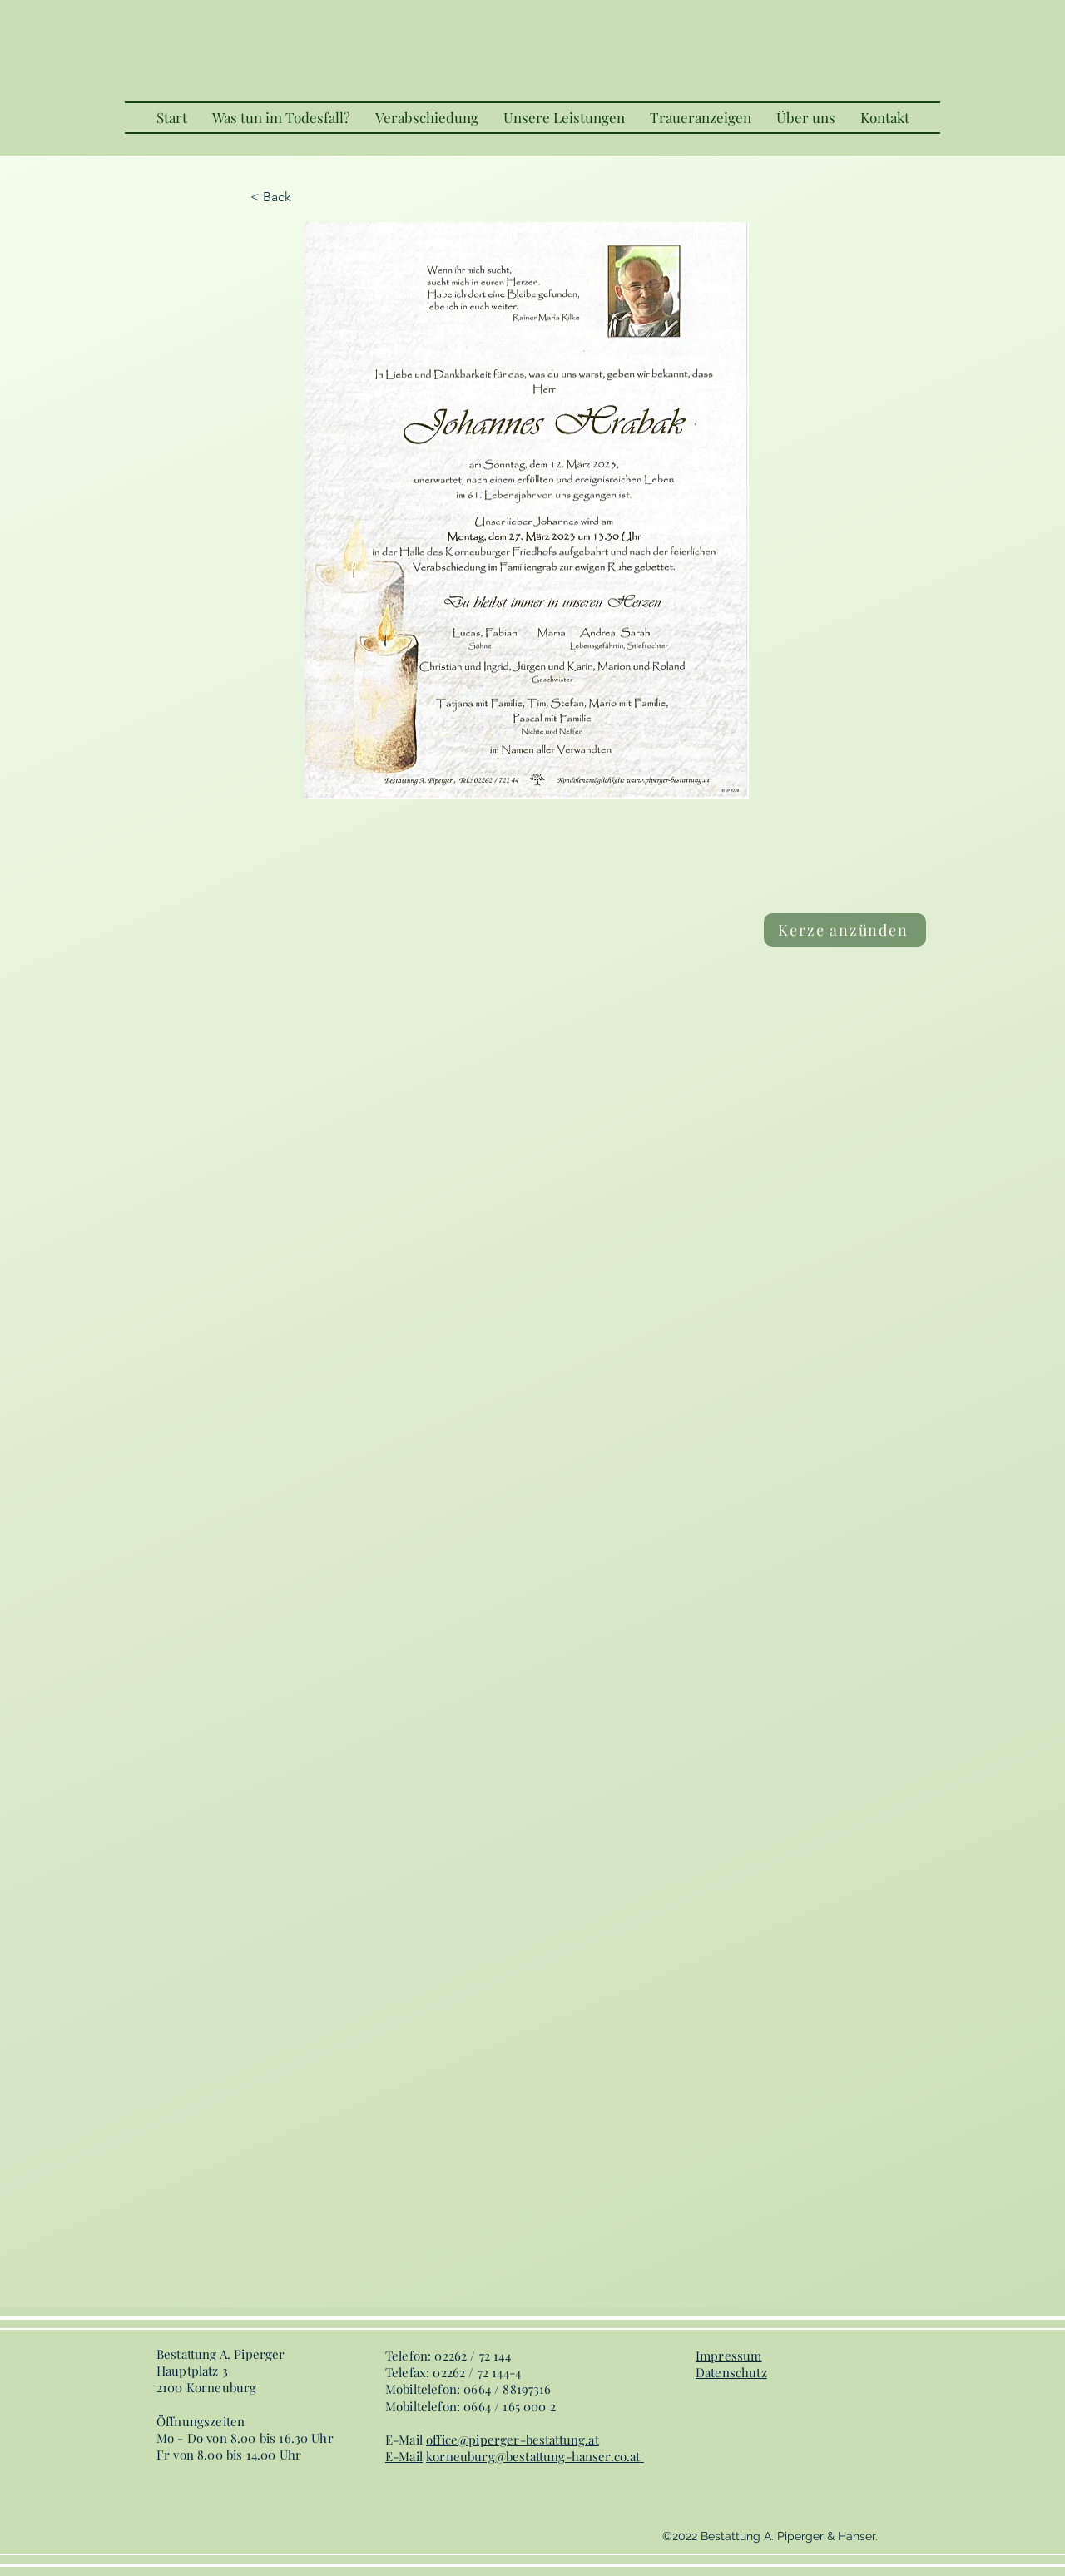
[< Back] (305, 197)
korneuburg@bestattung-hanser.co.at (533, 2456)
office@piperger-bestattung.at (512, 2439)
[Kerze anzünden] (845, 930)
